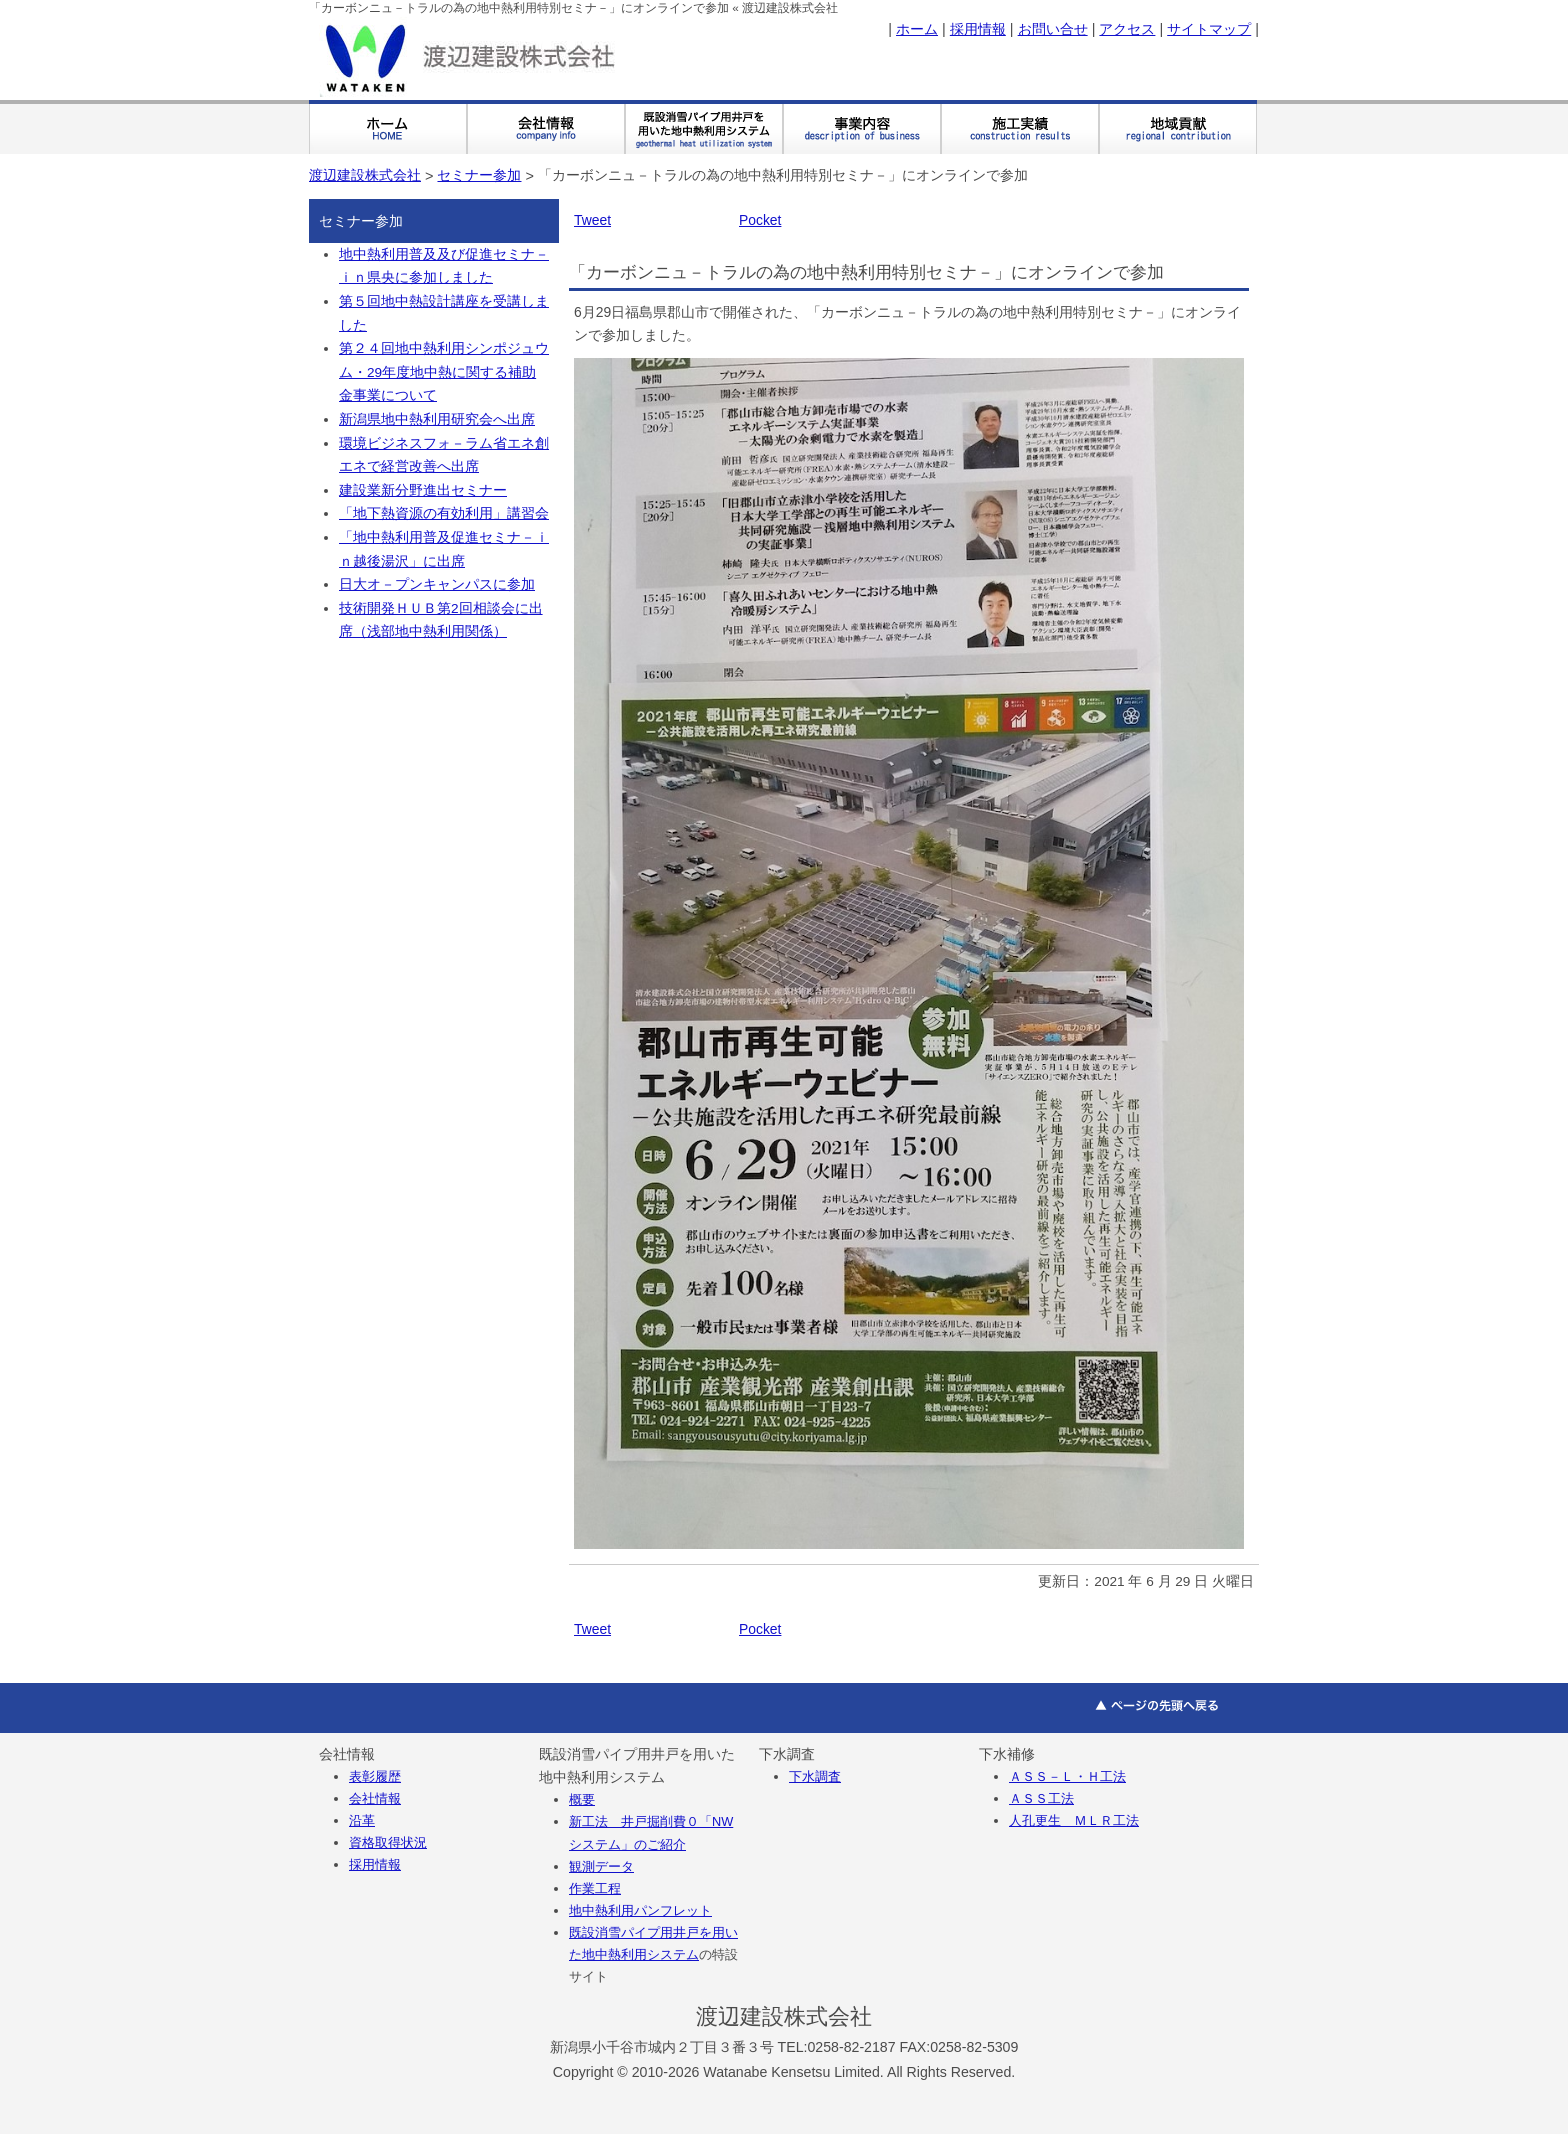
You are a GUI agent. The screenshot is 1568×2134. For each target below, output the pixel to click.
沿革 (362, 1820)
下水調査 (815, 1776)
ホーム (917, 29)
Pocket (760, 220)
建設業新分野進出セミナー (423, 490)
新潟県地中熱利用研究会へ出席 (437, 419)
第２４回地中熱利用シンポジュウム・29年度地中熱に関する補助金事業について (444, 372)
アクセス (1127, 29)
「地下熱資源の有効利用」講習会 (444, 513)
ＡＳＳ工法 (1041, 1798)
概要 (582, 1799)
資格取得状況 (388, 1842)
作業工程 (595, 1888)
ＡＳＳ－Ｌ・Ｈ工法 (1067, 1776)
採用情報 (978, 29)
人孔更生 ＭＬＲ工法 (1074, 1820)
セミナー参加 (479, 175)
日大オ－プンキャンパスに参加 (437, 584)
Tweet (592, 220)
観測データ (601, 1866)
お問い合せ (1053, 29)
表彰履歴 (375, 1776)
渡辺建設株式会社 (365, 175)
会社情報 (375, 1798)
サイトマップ (1209, 29)
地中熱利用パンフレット (640, 1910)
